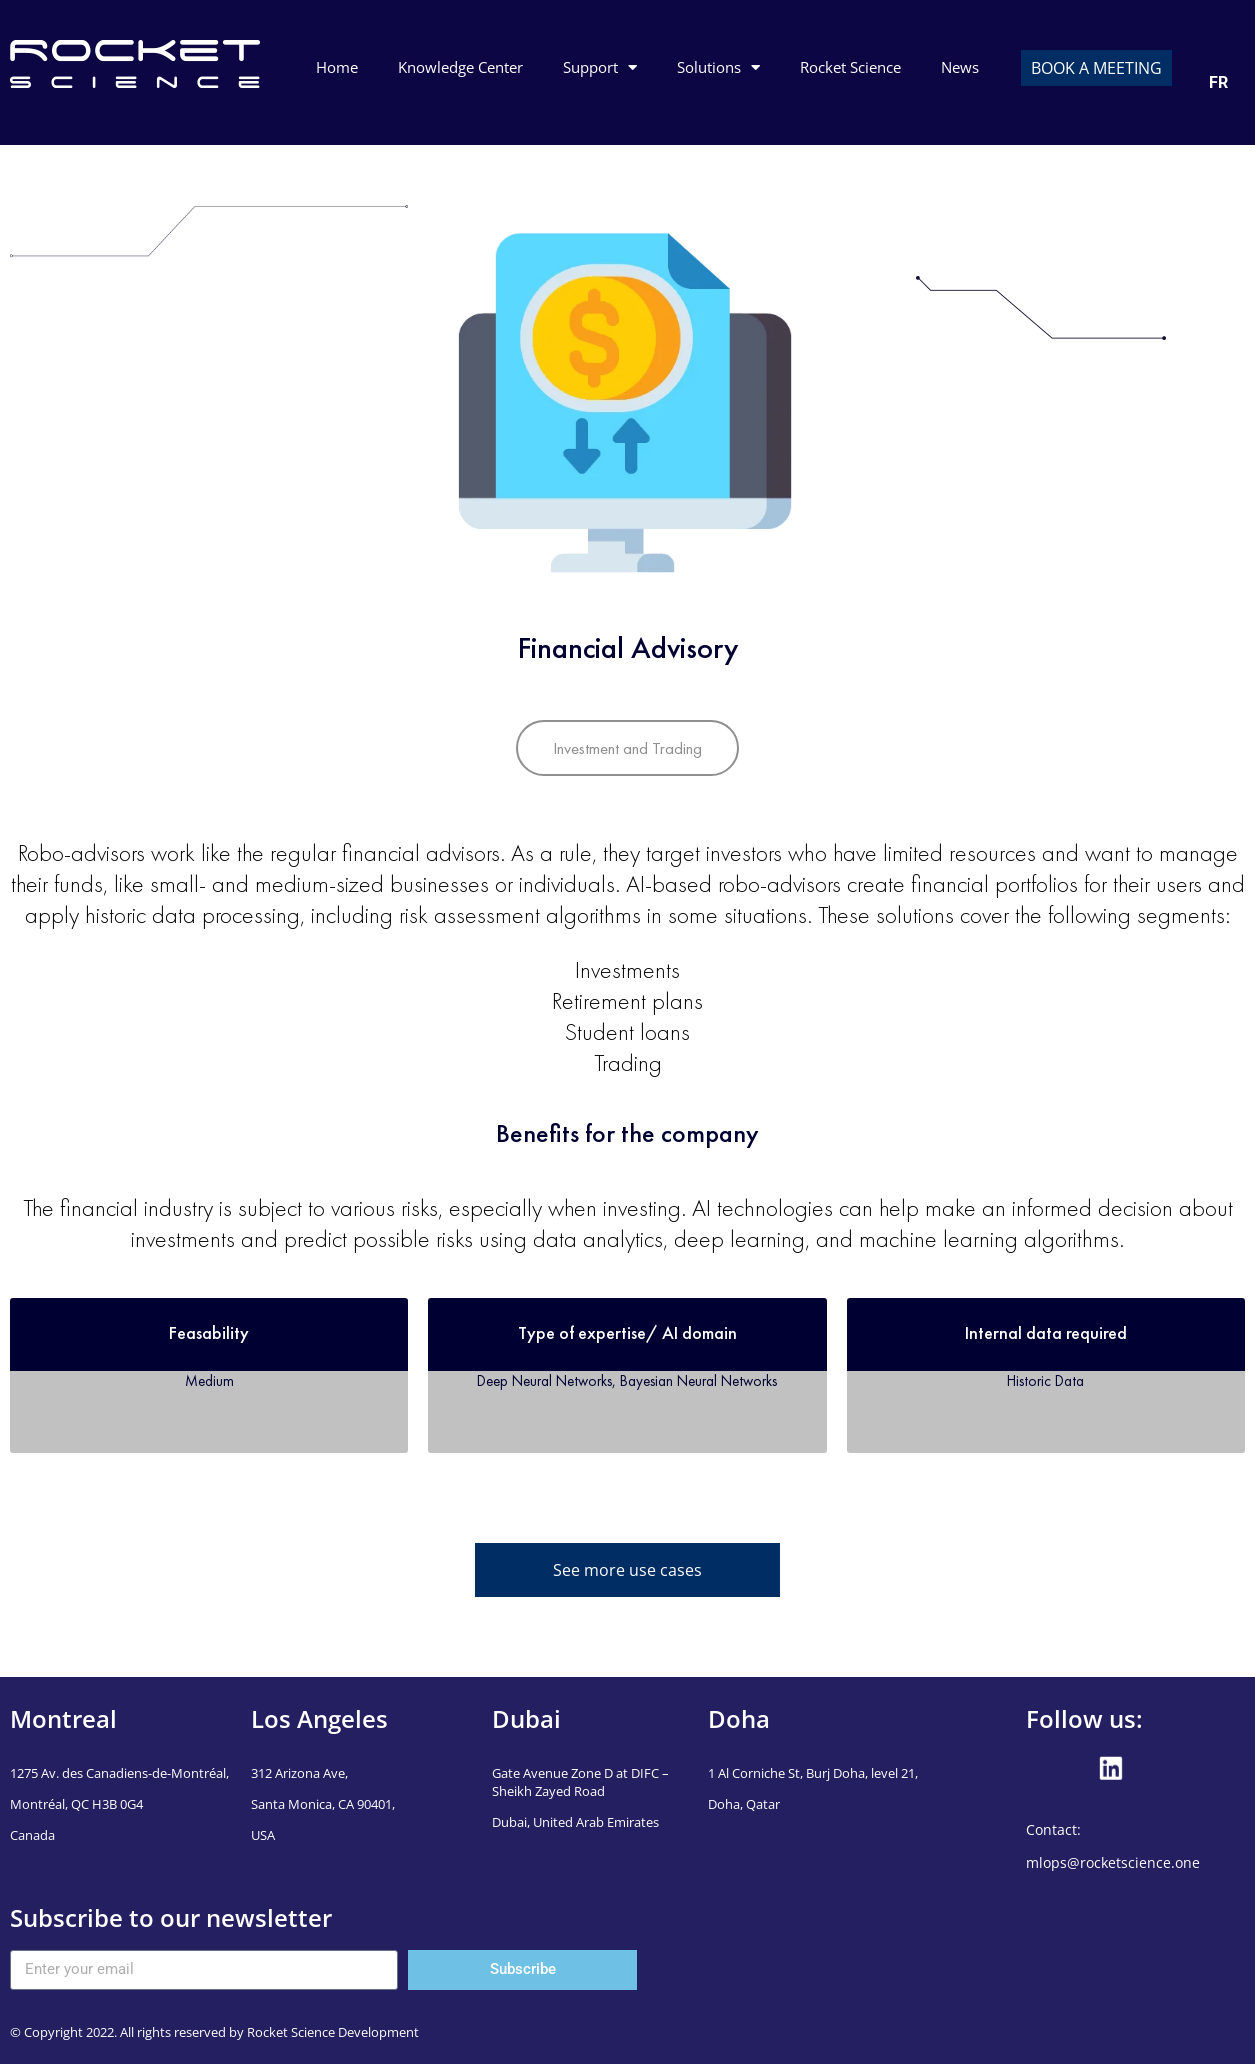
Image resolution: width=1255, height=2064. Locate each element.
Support (600, 67)
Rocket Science (850, 67)
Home (337, 67)
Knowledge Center (460, 67)
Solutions (718, 67)
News (960, 67)
